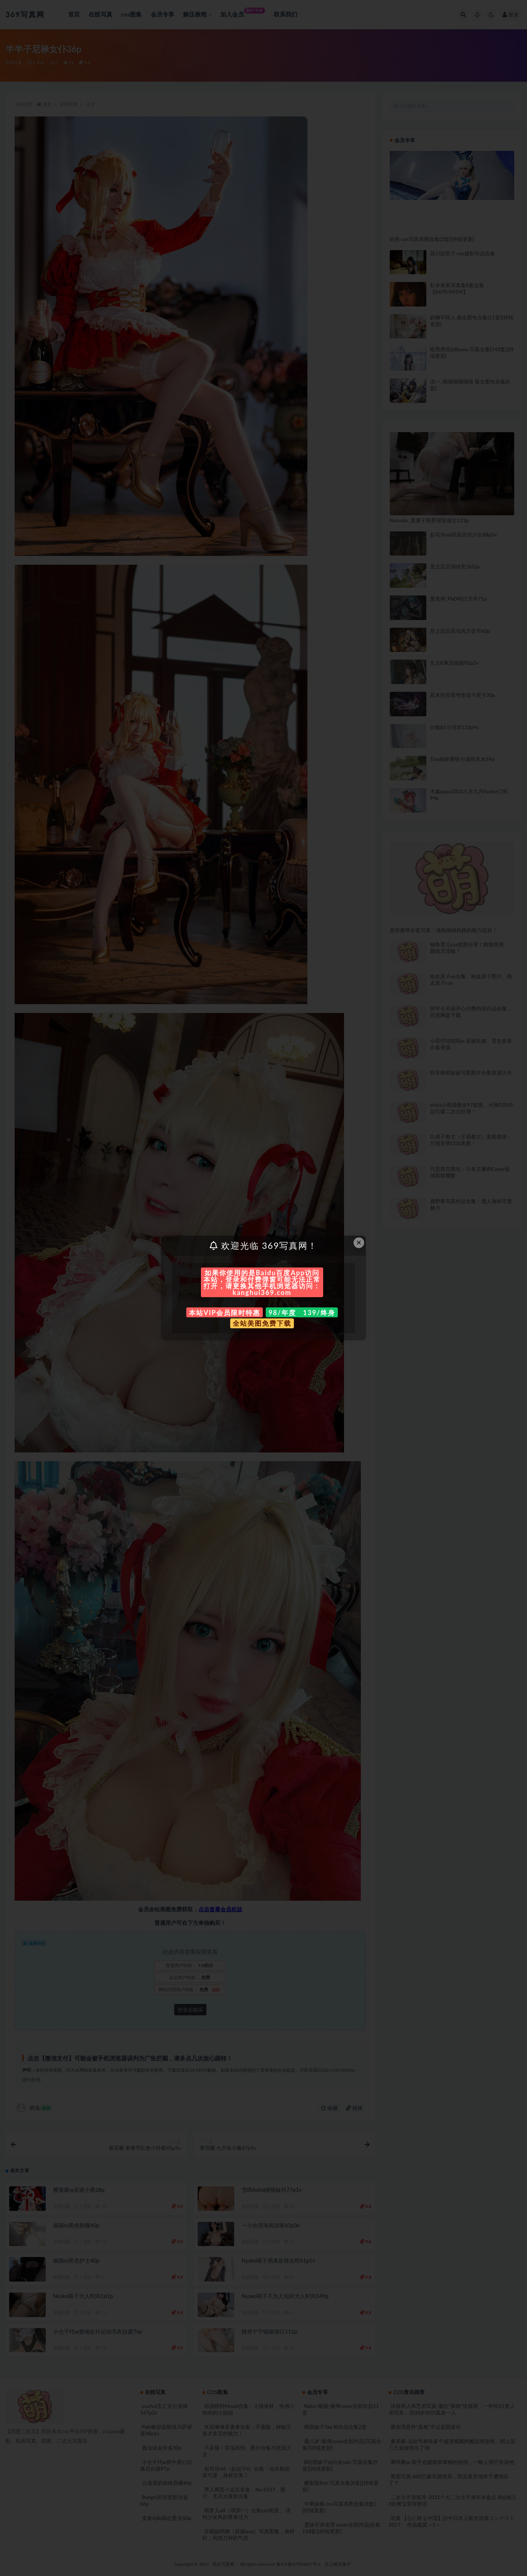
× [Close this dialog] (359, 1242)
